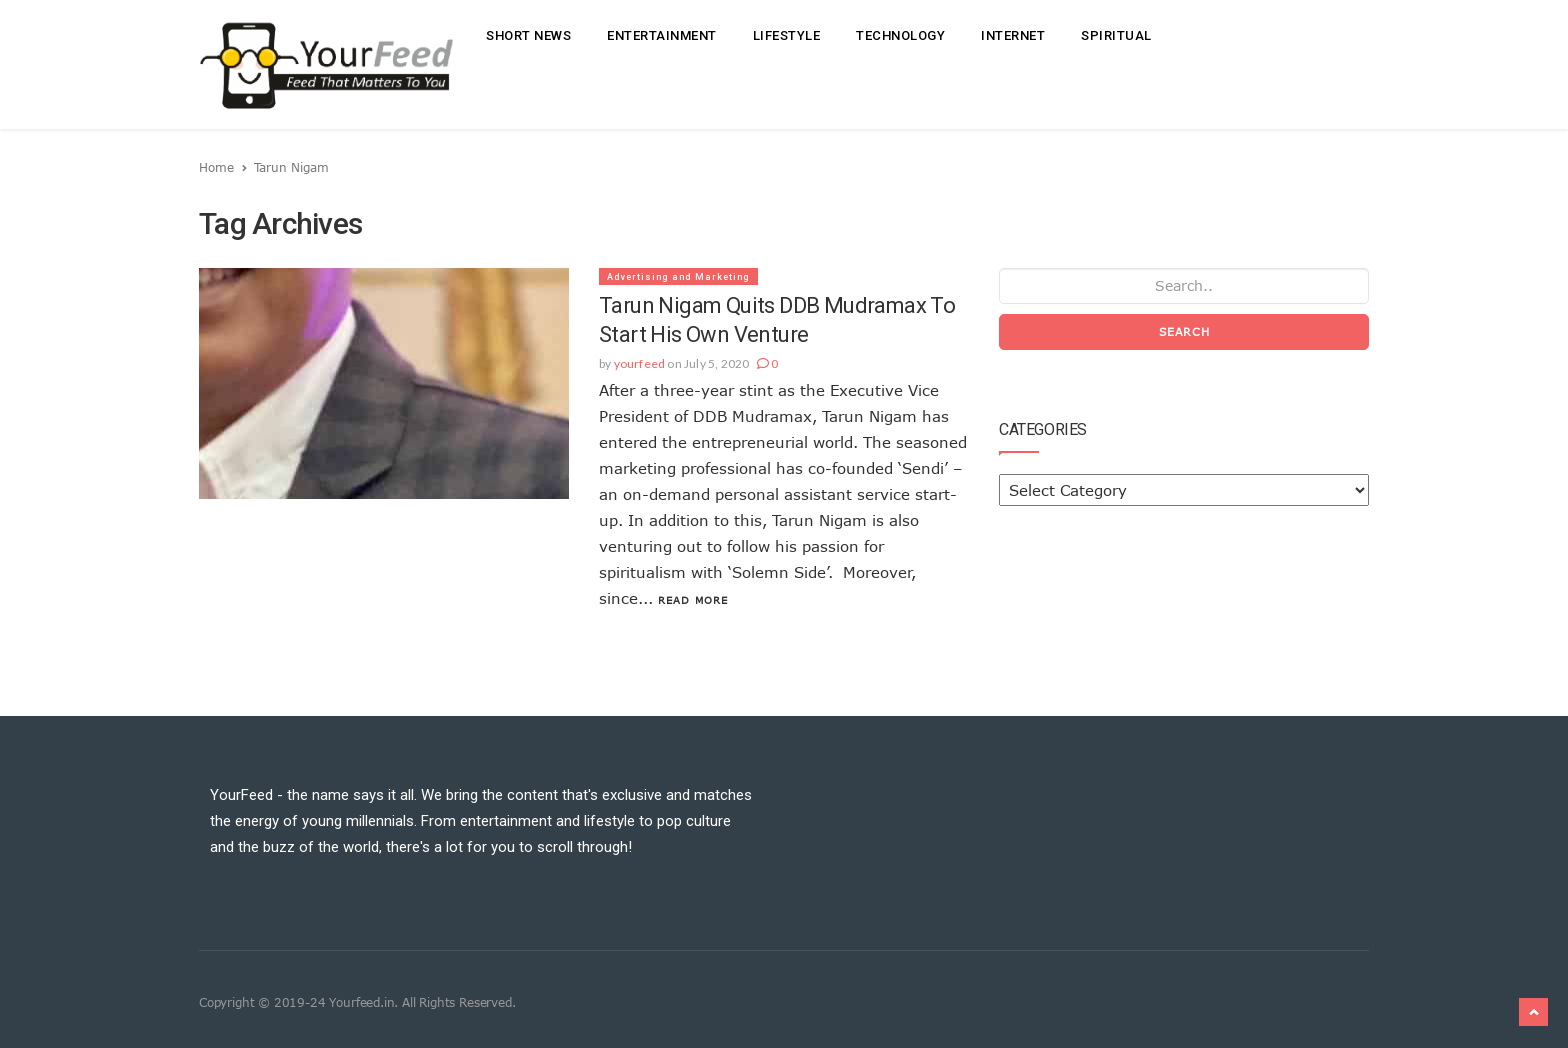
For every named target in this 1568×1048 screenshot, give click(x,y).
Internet (1013, 35)
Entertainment (662, 35)
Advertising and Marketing (678, 277)
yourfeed (640, 363)
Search (1184, 331)
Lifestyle (787, 35)
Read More (693, 600)
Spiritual (1116, 35)
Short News (528, 35)
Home (216, 167)
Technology (900, 35)
